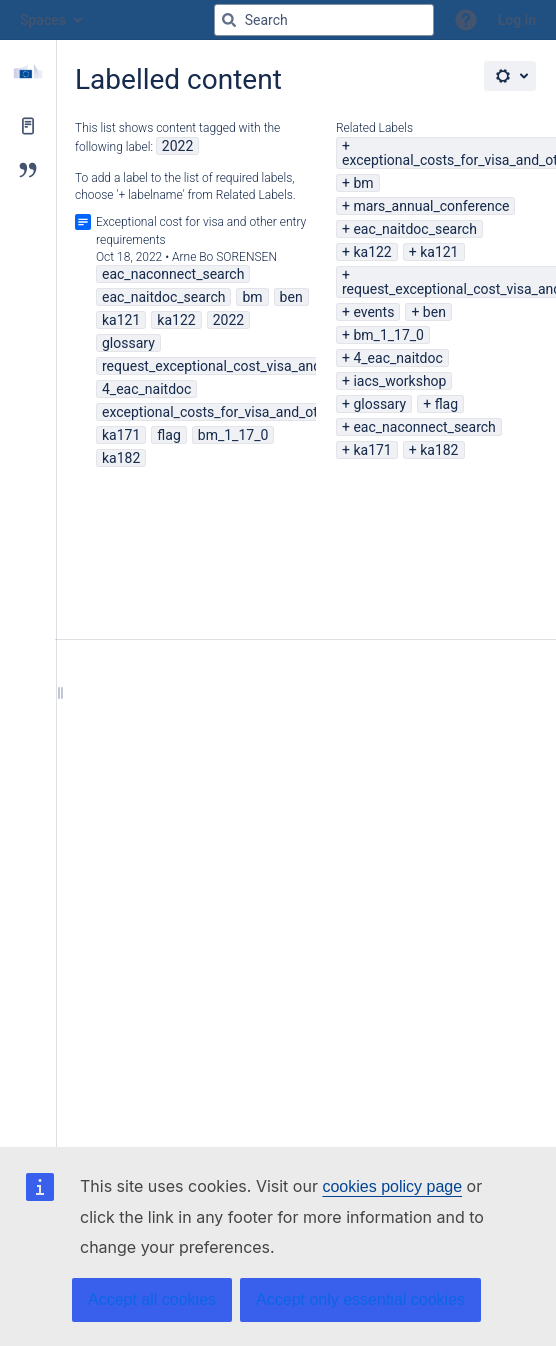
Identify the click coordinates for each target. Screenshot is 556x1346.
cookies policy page (392, 1186)
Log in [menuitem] (517, 20)
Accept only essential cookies (360, 1299)
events (373, 312)
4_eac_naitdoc (397, 358)
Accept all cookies (152, 1299)
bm (363, 183)
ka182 (439, 450)
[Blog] (28, 170)
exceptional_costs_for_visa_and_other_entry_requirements (283, 412)
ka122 (372, 252)
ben (434, 312)
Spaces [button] (43, 20)
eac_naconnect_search (424, 427)
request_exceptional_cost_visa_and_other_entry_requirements (294, 366)
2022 (177, 146)
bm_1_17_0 (388, 335)
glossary (379, 404)
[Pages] (28, 126)
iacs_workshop (399, 381)
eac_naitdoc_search (414, 229)
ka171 (372, 450)
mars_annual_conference (431, 206)
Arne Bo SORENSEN (224, 257)
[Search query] (324, 20)
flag (446, 404)
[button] (466, 20)
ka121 (439, 252)
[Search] (229, 20)
